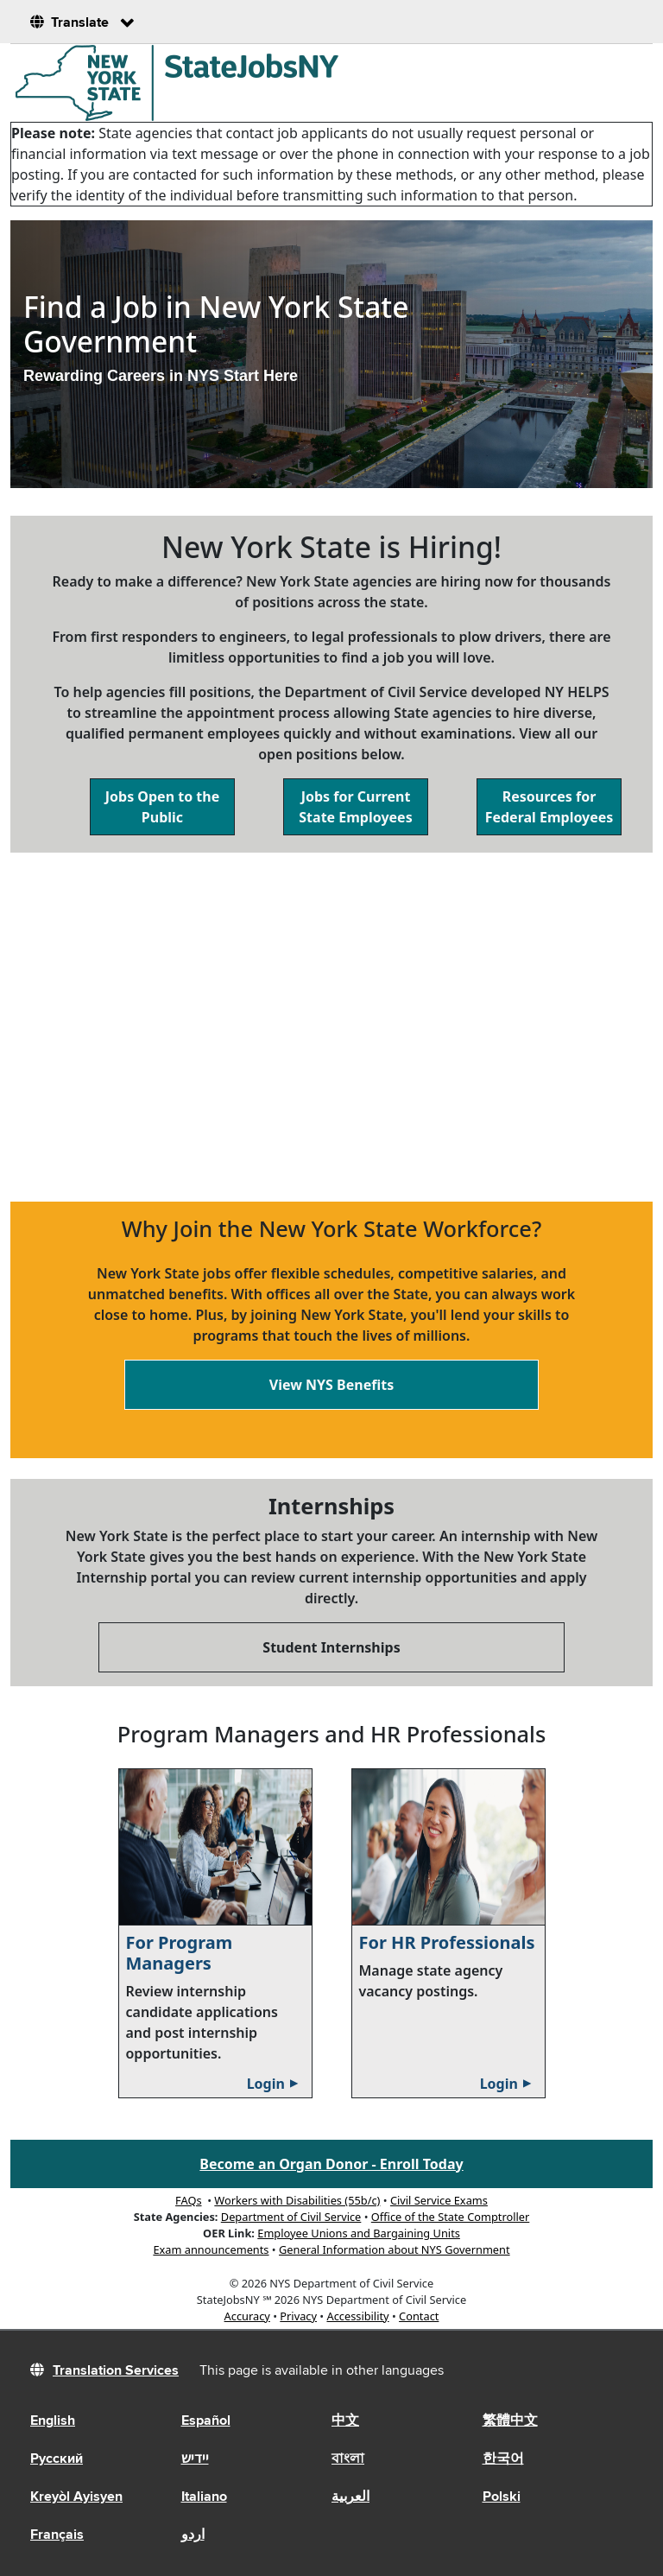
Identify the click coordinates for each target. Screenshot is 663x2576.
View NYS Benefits (331, 1384)
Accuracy (247, 2316)
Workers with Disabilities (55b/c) (297, 2200)
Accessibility (357, 2316)
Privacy (298, 2316)
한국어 (503, 2459)
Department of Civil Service (291, 2216)
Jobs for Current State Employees (355, 807)
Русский (56, 2459)
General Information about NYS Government (394, 2249)
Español (205, 2421)
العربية (350, 2497)
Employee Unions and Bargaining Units (358, 2233)
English (52, 2421)
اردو (193, 2535)
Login (274, 2083)
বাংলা (348, 2459)
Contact (419, 2316)
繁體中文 (510, 2421)
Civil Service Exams (439, 2200)
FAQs (188, 2200)
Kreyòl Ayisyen (76, 2497)
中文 (345, 2421)
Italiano (204, 2497)
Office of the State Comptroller (450, 2216)
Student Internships (331, 1647)
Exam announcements (210, 2249)
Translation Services (116, 2371)
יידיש (195, 2459)
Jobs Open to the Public (162, 807)
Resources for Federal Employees (549, 807)
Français (57, 2535)
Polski (502, 2497)
